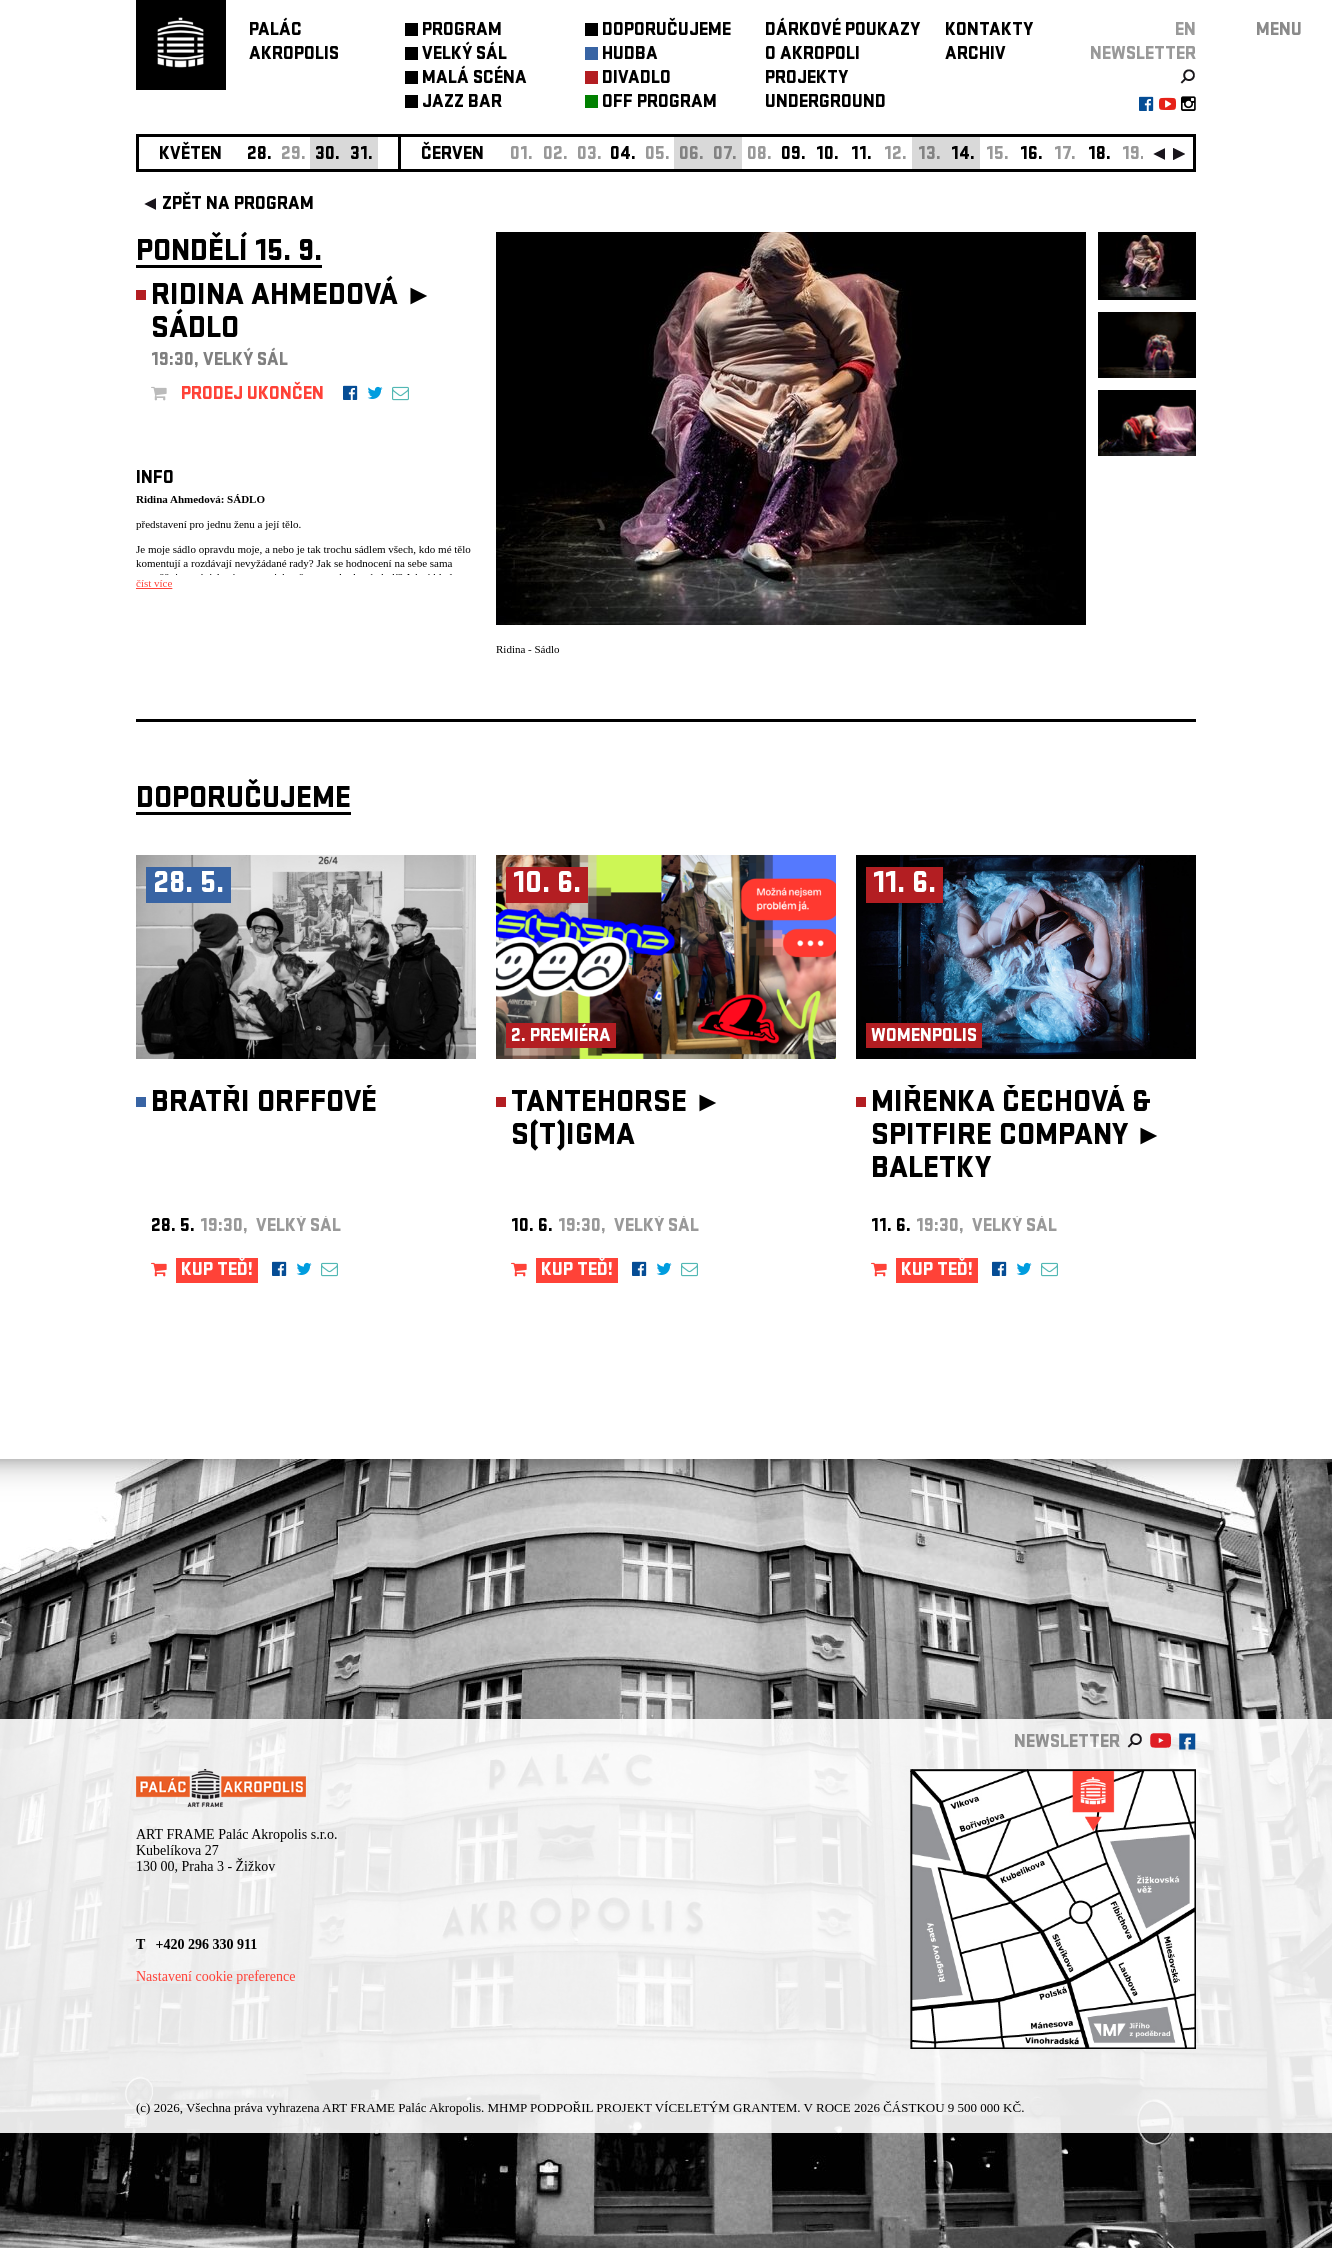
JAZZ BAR (462, 103)
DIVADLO (636, 79)
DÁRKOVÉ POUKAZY (842, 31)
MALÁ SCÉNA (474, 79)
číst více (154, 583)
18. (1099, 155)
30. (327, 155)
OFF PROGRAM (659, 103)
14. (963, 155)
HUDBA (630, 55)
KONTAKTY (989, 31)
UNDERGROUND (825, 103)
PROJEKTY (806, 79)
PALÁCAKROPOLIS (294, 43)
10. (827, 155)
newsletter (1143, 55)
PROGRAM (462, 31)
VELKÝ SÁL (464, 55)
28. (259, 155)
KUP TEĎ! (217, 1271)
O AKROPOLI (812, 55)
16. (1031, 155)
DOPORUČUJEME (666, 31)
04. (623, 155)
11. (861, 155)
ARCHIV (975, 55)
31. (361, 155)
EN (1185, 31)
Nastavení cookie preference (215, 1976)
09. (793, 155)
